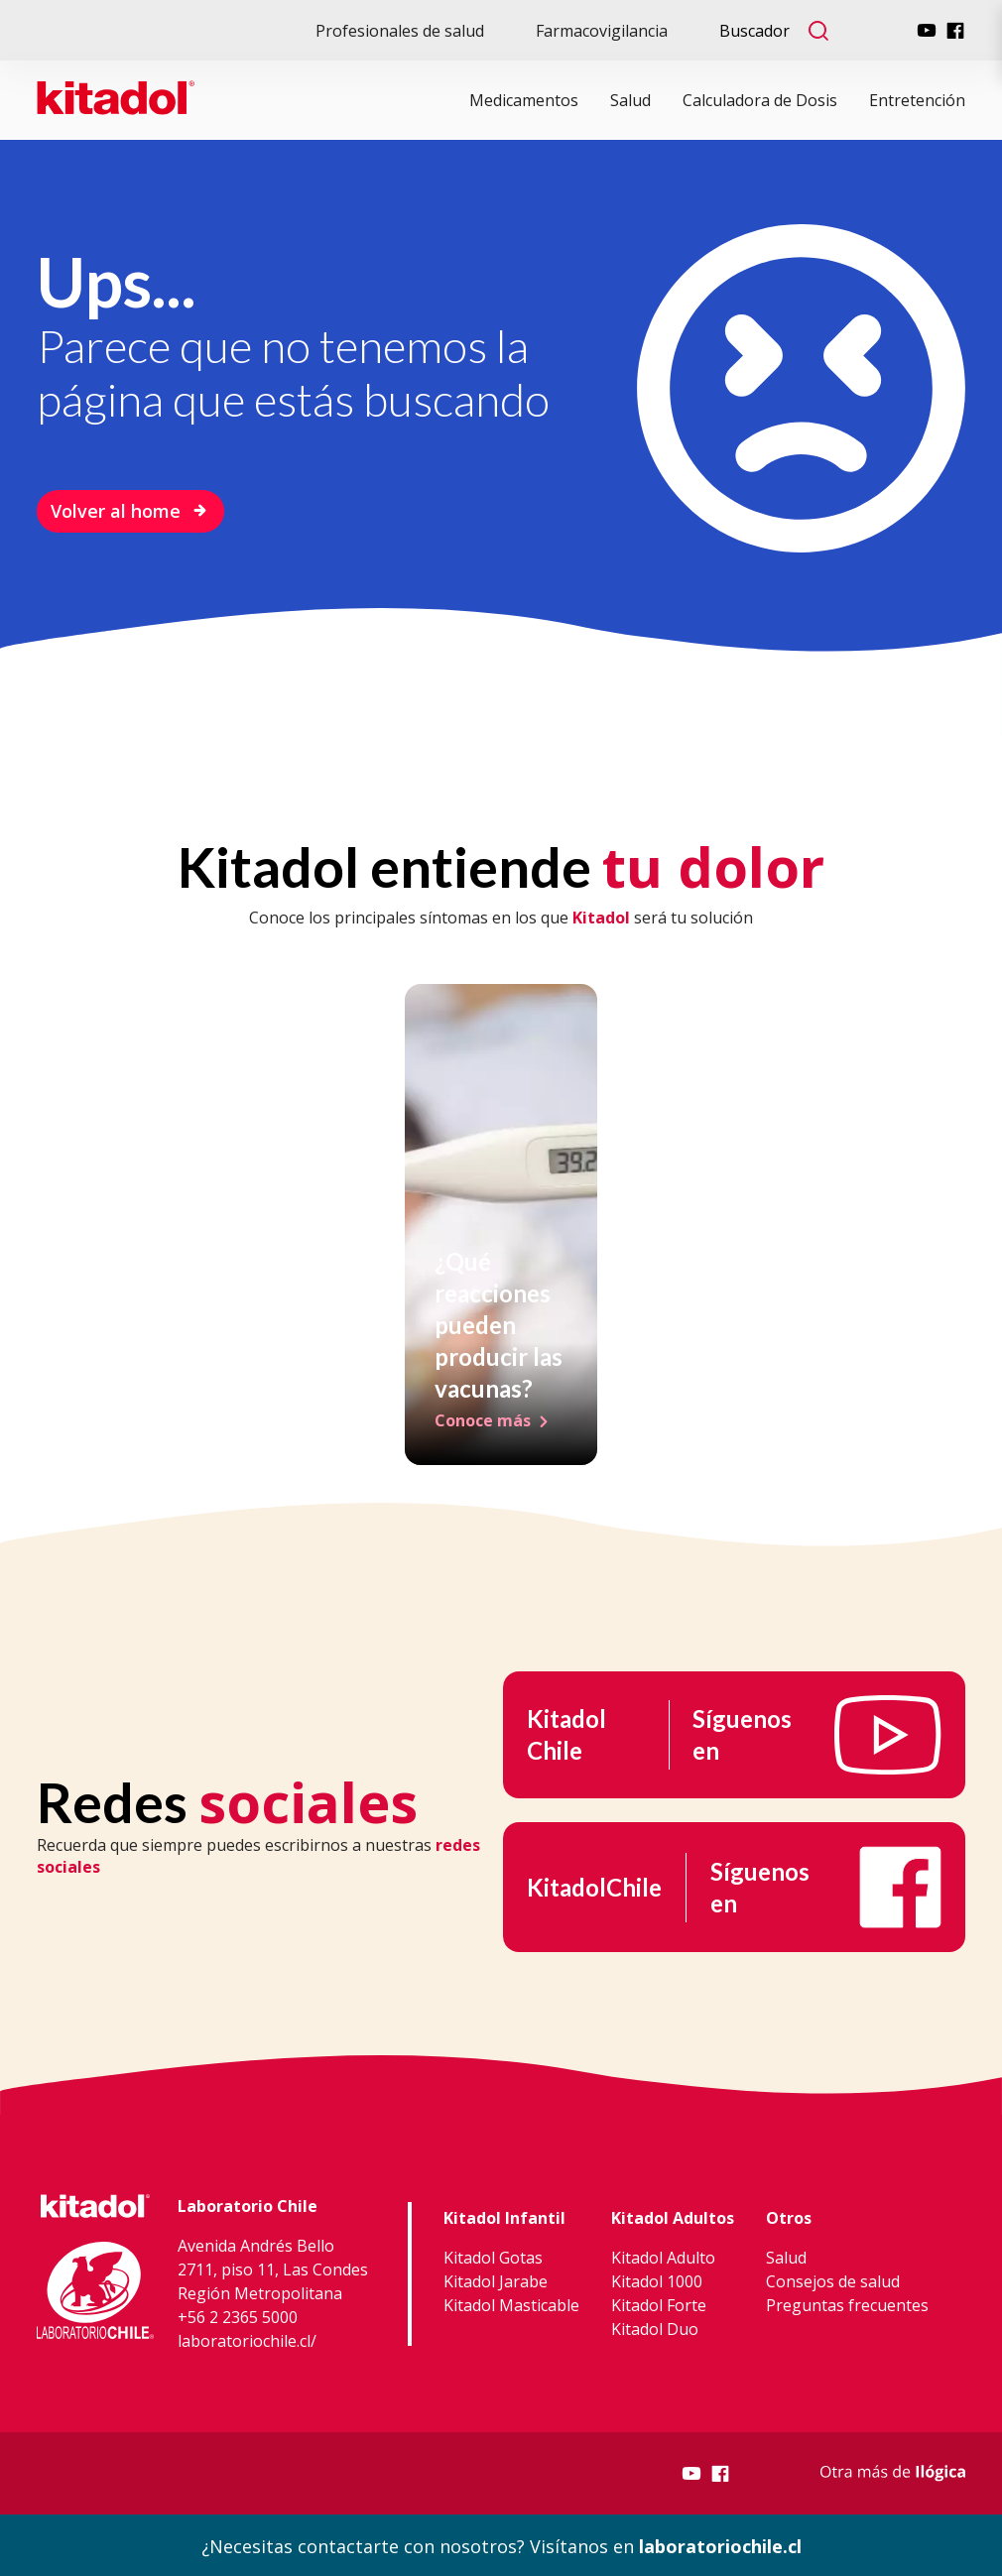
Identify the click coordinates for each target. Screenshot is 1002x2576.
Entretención (917, 100)
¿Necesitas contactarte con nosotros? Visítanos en (501, 2544)
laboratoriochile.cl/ (247, 2339)
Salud (630, 100)
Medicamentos (523, 100)
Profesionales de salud (399, 31)
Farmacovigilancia (602, 31)
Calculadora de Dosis (760, 100)
